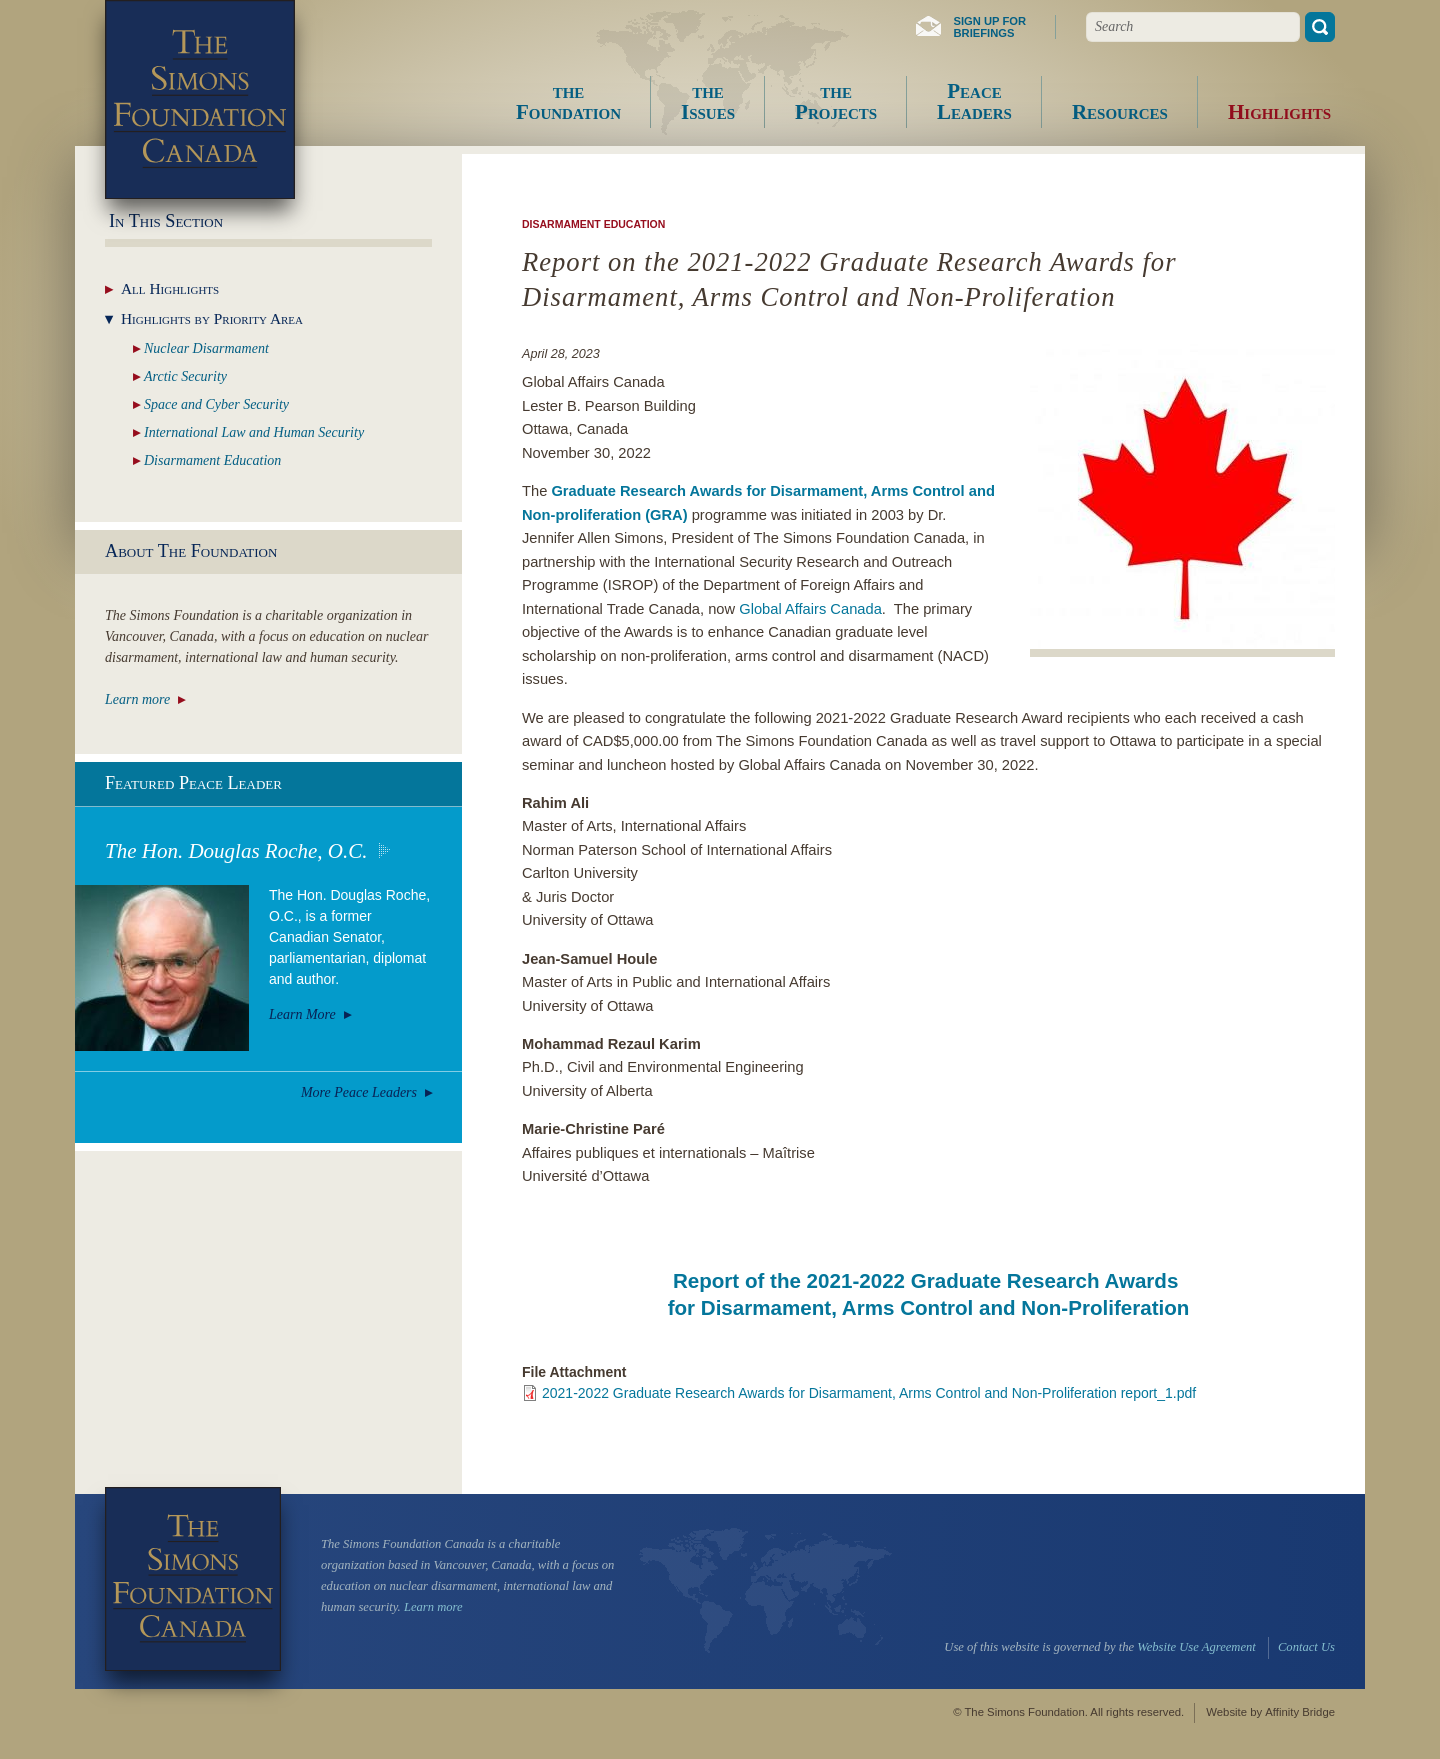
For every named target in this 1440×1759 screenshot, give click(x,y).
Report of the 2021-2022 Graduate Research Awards (928, 1280)
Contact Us (1306, 1647)
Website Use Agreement (1196, 1647)
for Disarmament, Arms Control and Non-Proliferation (929, 1307)
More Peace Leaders (359, 1092)
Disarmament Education (593, 224)
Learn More (302, 1014)
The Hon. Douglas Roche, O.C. (236, 851)
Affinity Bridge (1300, 1712)
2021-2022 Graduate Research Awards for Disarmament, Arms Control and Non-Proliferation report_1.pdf (869, 1393)
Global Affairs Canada (810, 609)
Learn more (137, 699)
